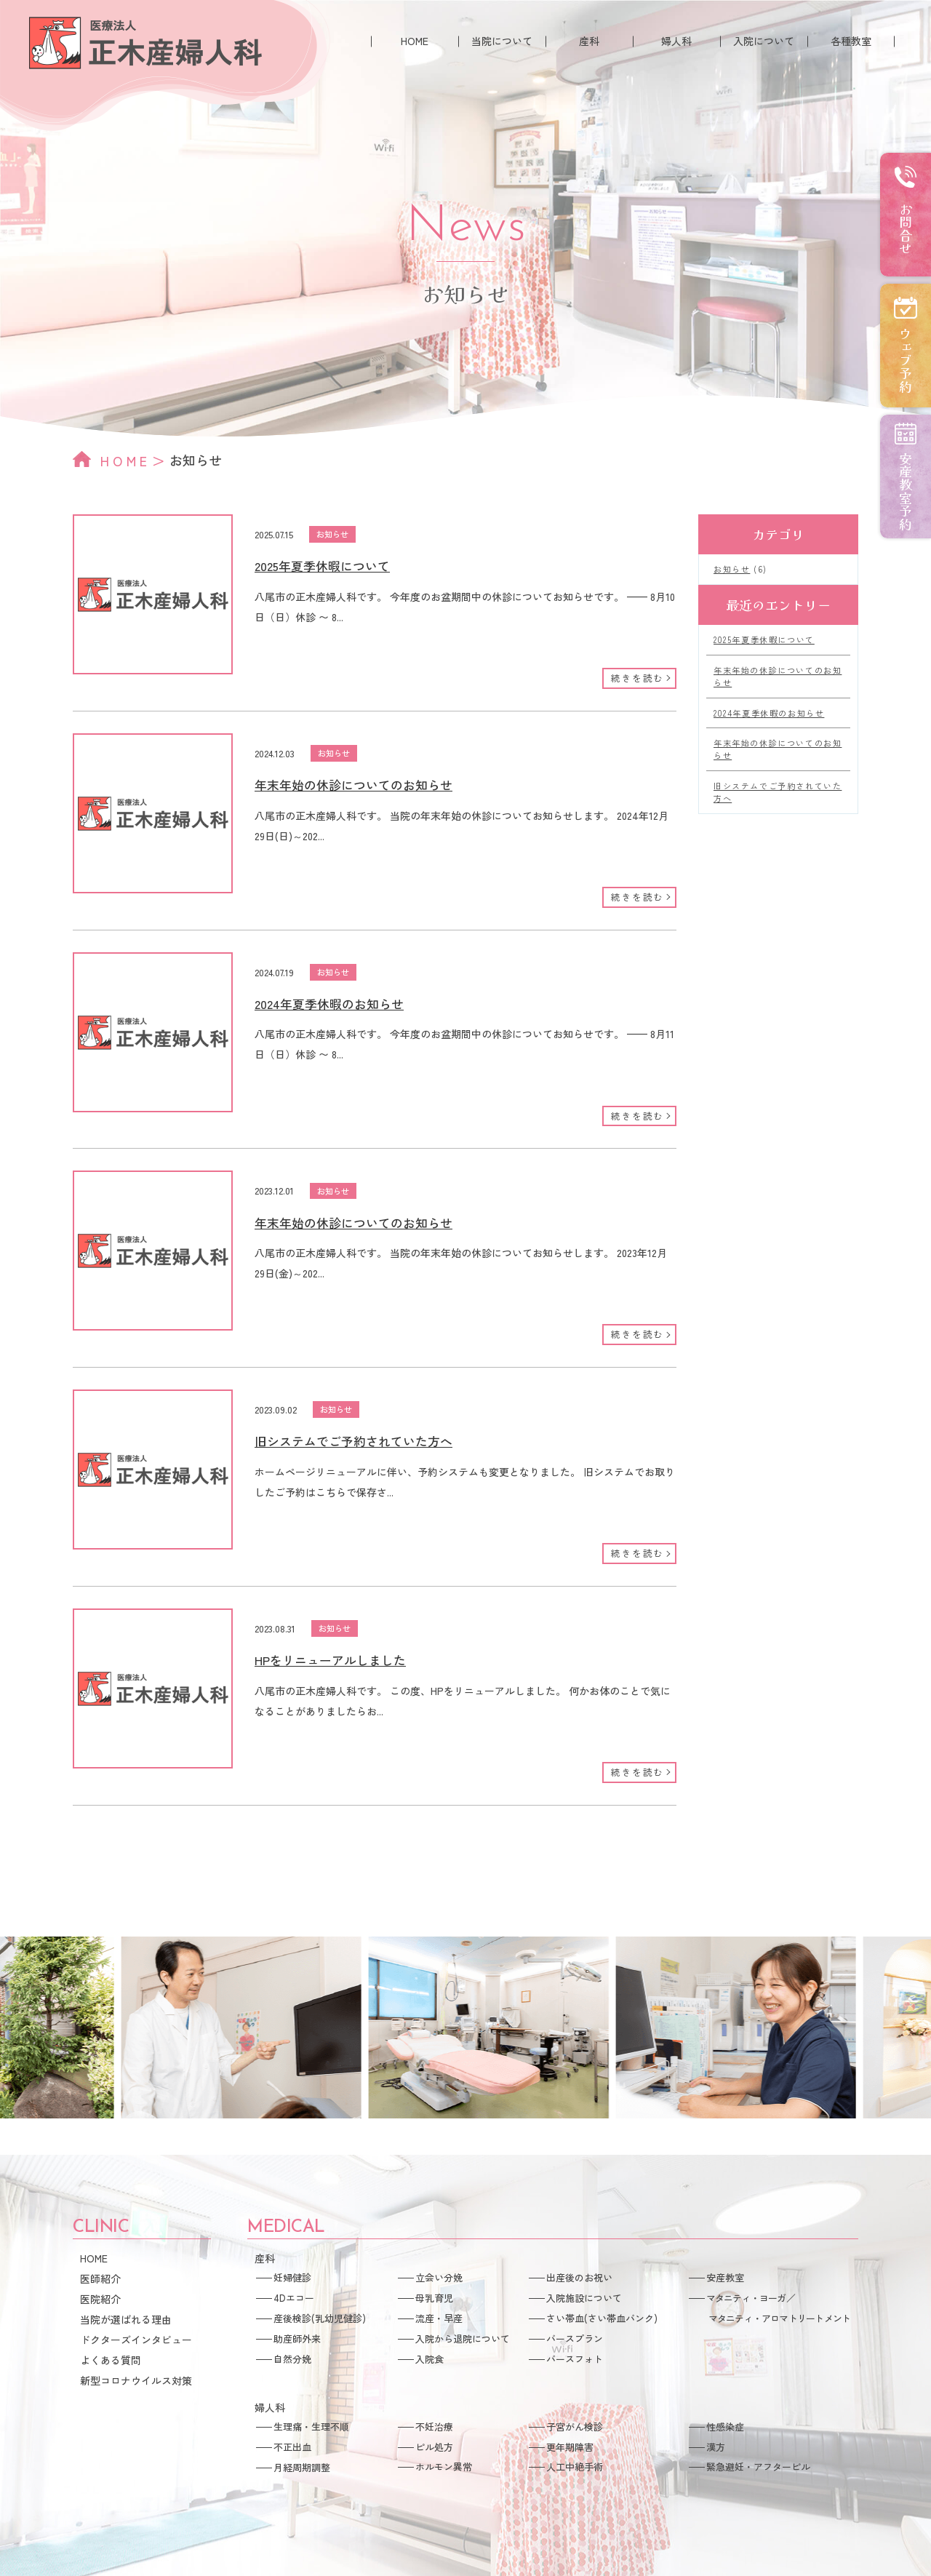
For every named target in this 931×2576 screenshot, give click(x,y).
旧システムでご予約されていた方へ (353, 1441)
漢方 (715, 2447)
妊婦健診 (292, 2277)
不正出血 (292, 2447)
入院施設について (584, 2298)
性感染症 (725, 2426)
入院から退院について (462, 2338)
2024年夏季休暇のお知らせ (329, 1004)
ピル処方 (434, 2447)
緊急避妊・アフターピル (758, 2466)
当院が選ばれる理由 (126, 2319)
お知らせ (332, 534)
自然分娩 (292, 2359)
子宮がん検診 (574, 2426)
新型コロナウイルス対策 (136, 2380)
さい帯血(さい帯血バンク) (602, 2318)
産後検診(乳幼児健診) (319, 2318)
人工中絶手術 (574, 2466)
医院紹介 (100, 2299)
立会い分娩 (439, 2277)
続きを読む (637, 678)
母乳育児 (434, 2298)
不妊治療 (434, 2426)
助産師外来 (297, 2338)
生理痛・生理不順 (311, 2426)
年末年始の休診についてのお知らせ (353, 785)
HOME (414, 40)
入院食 (429, 2359)
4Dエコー (293, 2298)
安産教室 (725, 2277)
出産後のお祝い (579, 2277)
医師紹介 (100, 2278)
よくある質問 (110, 2360)
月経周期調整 (301, 2467)
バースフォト (574, 2359)
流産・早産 (439, 2318)
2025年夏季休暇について (322, 566)
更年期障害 (570, 2447)
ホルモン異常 (443, 2466)
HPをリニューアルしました (330, 1660)
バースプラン (574, 2338)
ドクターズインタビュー (136, 2339)
